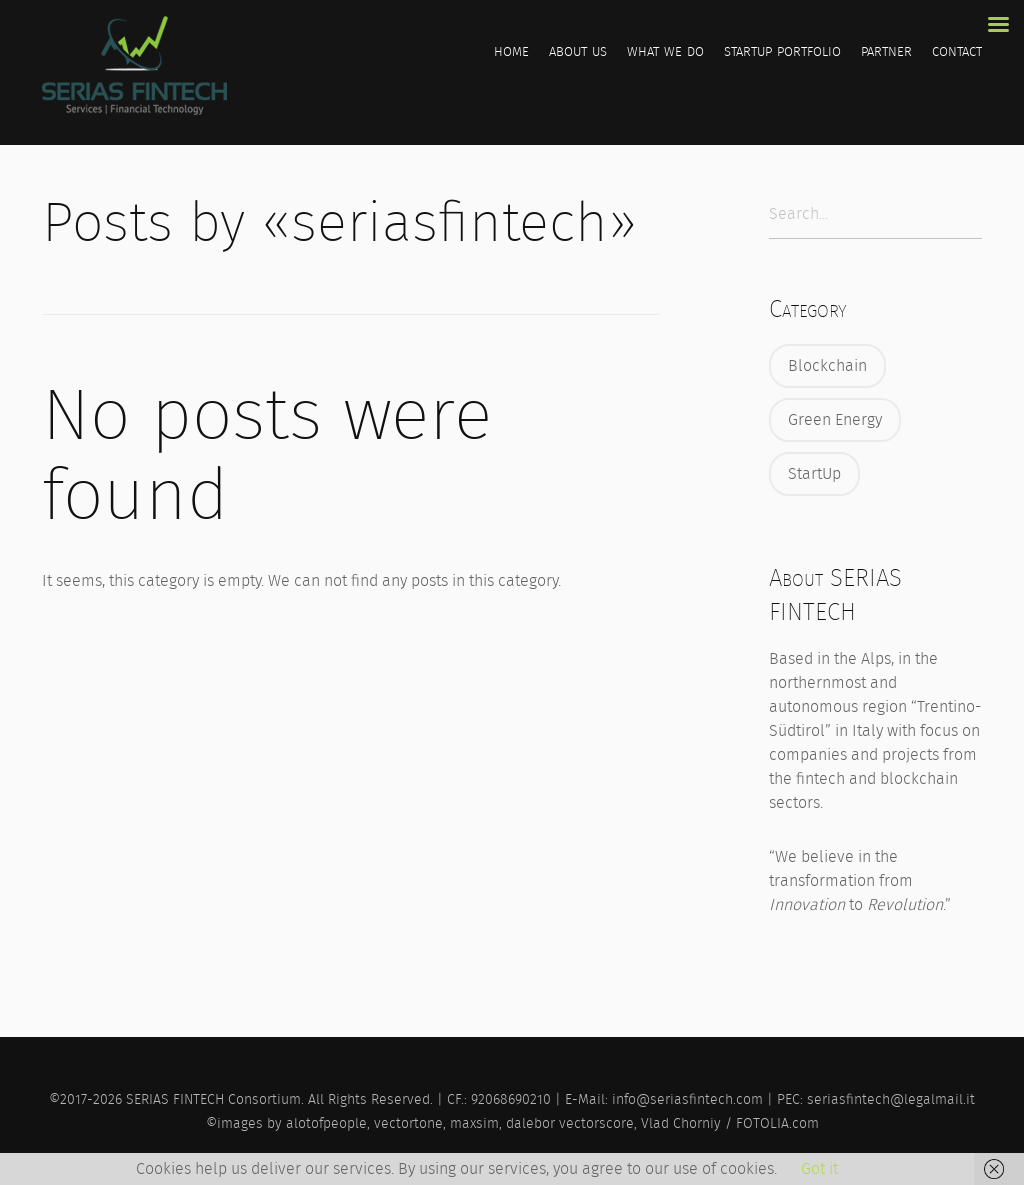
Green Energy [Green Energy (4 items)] (835, 419)
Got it (819, 1168)
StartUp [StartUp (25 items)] (814, 473)
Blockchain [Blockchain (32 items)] (827, 365)
